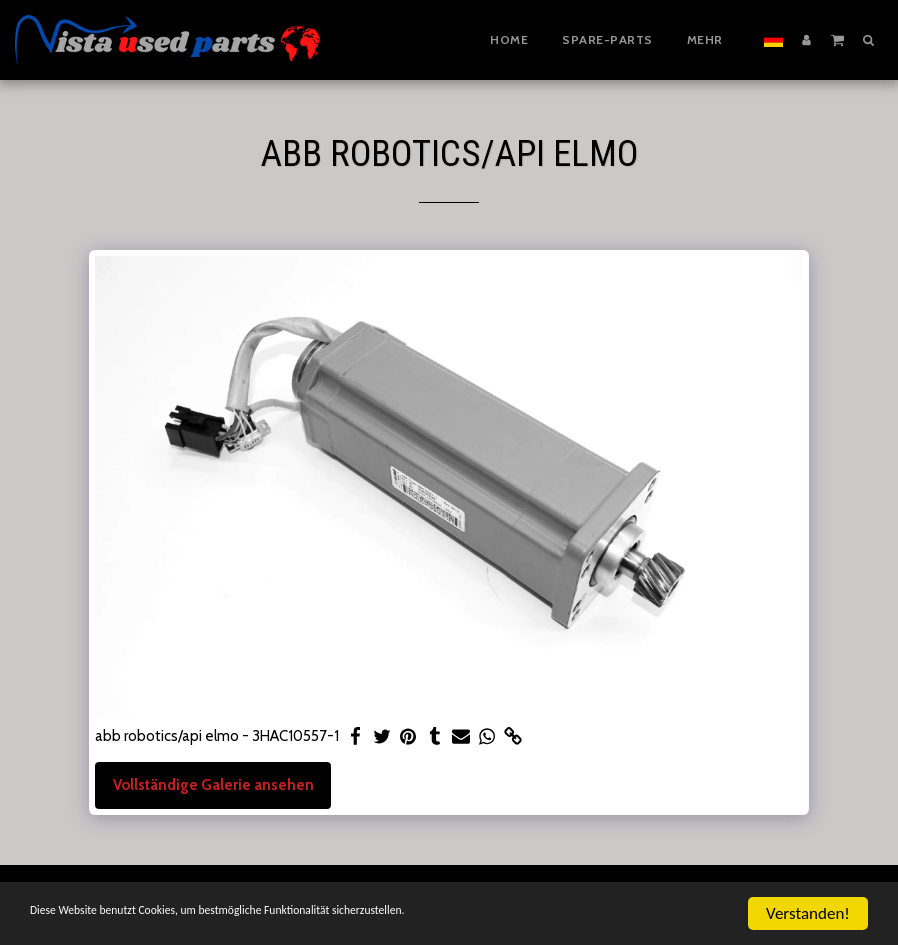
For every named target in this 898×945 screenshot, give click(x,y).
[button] (837, 39)
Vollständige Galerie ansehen (213, 785)
